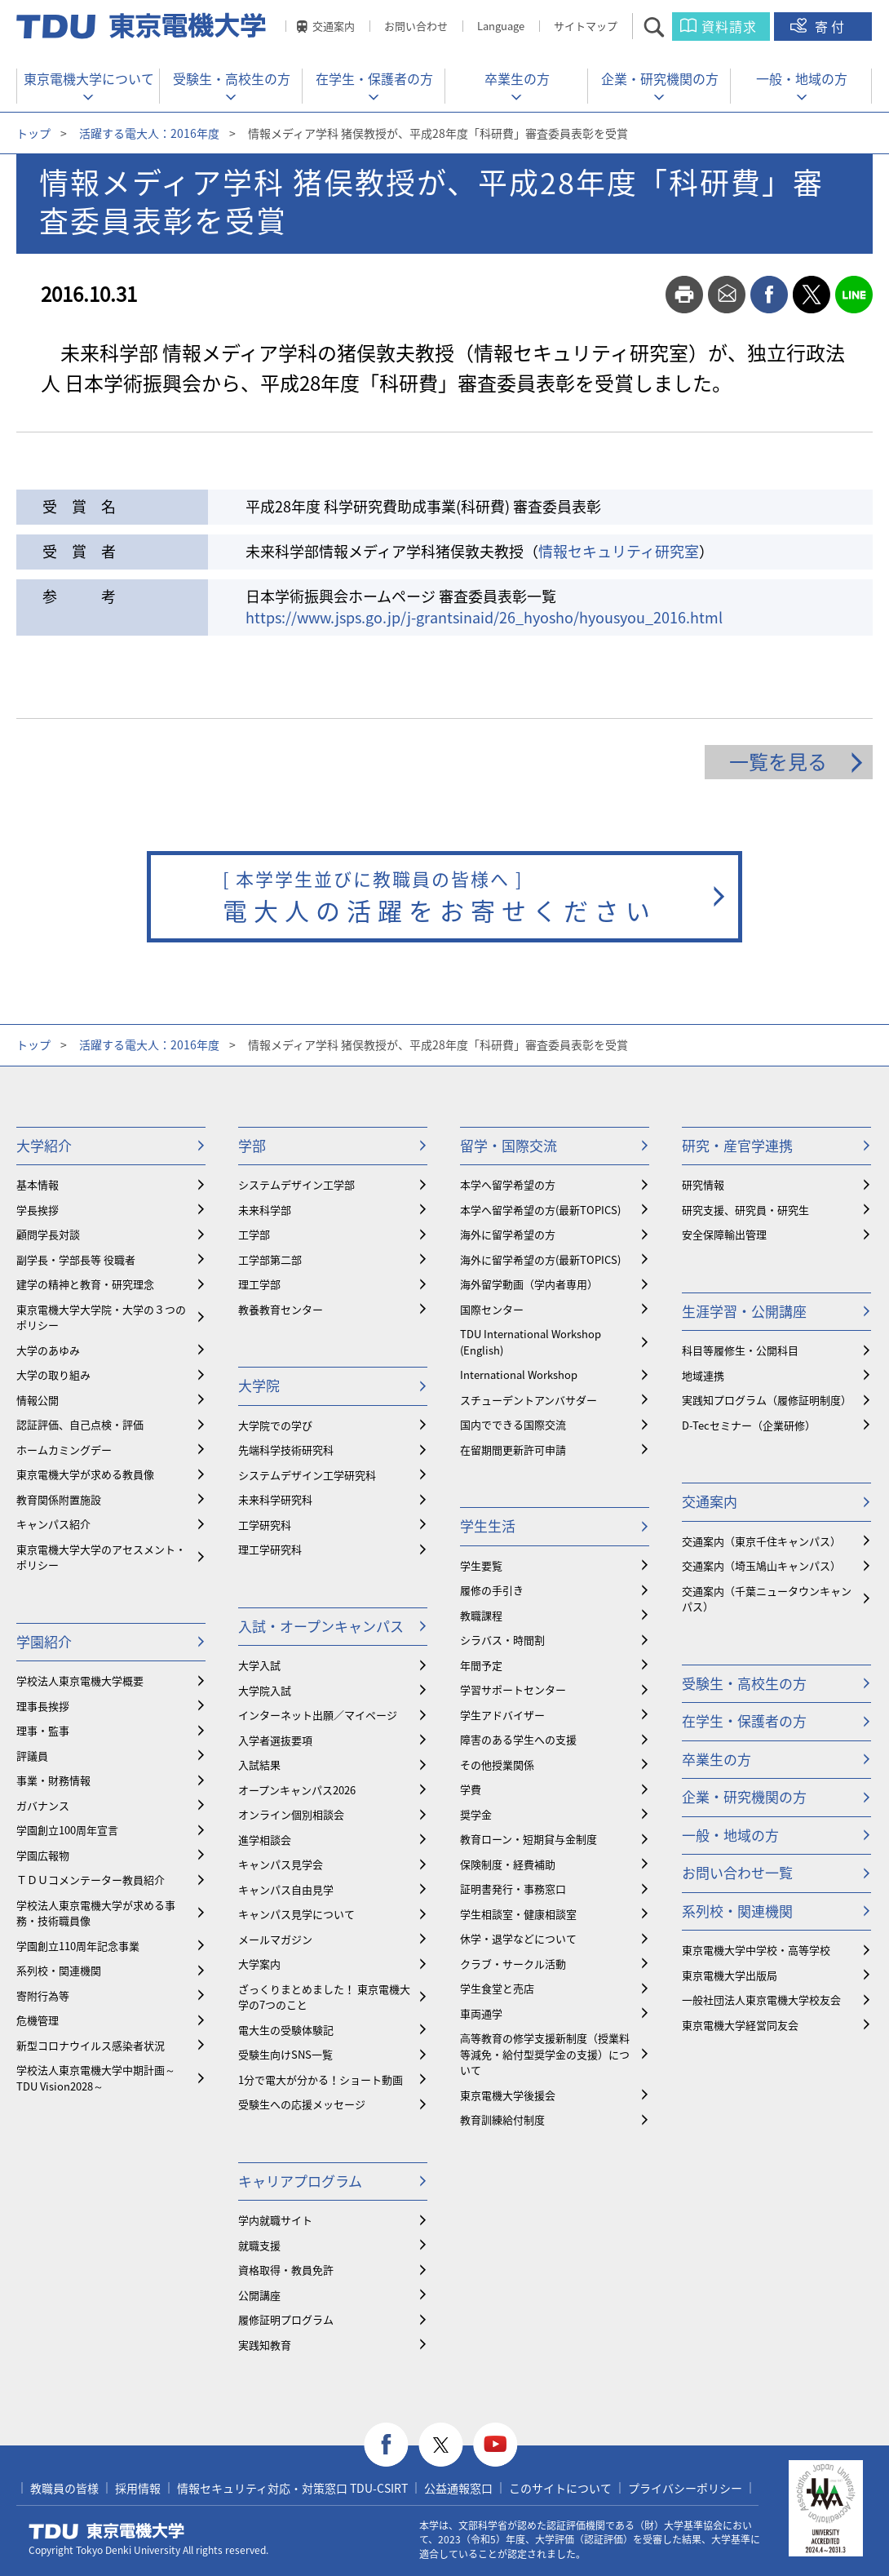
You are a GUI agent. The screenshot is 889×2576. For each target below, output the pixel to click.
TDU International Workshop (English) (530, 1342)
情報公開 (37, 1400)
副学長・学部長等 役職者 (75, 1259)
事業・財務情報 (53, 1780)
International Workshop (518, 1374)
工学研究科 (264, 1524)
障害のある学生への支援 (518, 1739)
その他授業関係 (497, 1764)
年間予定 (481, 1665)
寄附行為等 (42, 1995)
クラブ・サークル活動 (513, 1963)
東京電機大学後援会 (507, 2095)
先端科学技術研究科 (286, 1449)
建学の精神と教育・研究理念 (85, 1284)
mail (726, 294)
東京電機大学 (107, 2531)
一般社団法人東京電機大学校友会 (761, 1999)
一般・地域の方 (801, 78)
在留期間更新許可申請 (513, 1449)
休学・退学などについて (518, 1938)
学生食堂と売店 (497, 1988)
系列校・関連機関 (58, 1970)
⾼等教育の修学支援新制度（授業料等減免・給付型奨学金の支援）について (545, 2053)
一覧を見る (778, 761)
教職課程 (481, 1615)
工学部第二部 (270, 1259)
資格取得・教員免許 (286, 2269)
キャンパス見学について (296, 1914)
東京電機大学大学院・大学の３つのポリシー (101, 1317)
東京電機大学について (89, 78)
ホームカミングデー (64, 1449)
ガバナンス (42, 1805)
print (684, 294)
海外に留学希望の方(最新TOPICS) (540, 1259)
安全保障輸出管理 (724, 1234)
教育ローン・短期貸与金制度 (528, 1839)
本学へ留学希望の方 (507, 1184)
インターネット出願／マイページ (317, 1715)
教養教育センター (280, 1309)
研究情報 (703, 1184)
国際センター (492, 1309)
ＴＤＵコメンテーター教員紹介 (90, 1879)
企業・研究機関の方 (660, 78)
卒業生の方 (517, 78)
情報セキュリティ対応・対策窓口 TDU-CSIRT (292, 2488)
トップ (33, 133)
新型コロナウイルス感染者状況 (90, 2045)
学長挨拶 (37, 1209)
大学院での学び (275, 1425)
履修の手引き (492, 1590)
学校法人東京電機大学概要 (80, 1680)
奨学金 (476, 1814)
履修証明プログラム (286, 2319)
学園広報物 (42, 1855)
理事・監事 (42, 1730)
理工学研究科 (270, 1549)
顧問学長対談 (48, 1234)
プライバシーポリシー (685, 2488)
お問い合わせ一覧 (737, 1872)
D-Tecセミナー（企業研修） (749, 1425)
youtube (495, 2445)
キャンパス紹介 (53, 1524)
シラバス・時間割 (502, 1639)
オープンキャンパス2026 (297, 1790)
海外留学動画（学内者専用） (529, 1284)
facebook (769, 294)
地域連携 (703, 1375)
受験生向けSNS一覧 (285, 2054)
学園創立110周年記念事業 (77, 1945)
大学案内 (259, 1963)
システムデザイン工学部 (296, 1184)
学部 (252, 1145)
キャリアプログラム (300, 2180)
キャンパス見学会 (280, 1864)
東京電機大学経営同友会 (740, 2025)
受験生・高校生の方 (231, 78)
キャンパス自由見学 (286, 1889)
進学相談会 (264, 1839)
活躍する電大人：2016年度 (149, 133)
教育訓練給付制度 (502, 2119)
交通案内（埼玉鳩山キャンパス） (761, 1565)
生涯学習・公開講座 (744, 1311)
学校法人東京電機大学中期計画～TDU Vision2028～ (95, 2078)
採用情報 (138, 2488)
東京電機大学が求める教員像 (85, 1474)
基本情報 (37, 1184)
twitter (811, 294)
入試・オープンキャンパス (321, 1626)
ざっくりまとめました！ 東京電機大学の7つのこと (324, 1997)
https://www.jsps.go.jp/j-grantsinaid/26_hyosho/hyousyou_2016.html (484, 617)
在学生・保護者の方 (374, 78)
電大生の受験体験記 (286, 2029)
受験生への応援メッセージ (301, 2104)
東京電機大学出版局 (729, 1975)
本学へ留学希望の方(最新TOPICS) (540, 1209)
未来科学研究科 (275, 1499)
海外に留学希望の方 (507, 1234)
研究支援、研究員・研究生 (745, 1209)
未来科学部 (264, 1209)
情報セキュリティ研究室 (618, 551)
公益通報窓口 (458, 2488)
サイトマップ (585, 25)
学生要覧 (481, 1565)
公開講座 (259, 2295)
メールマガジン (275, 1939)
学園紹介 (44, 1641)
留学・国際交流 (508, 1145)
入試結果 (259, 1764)
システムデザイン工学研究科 (307, 1475)
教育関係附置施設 (58, 1499)
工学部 (254, 1234)
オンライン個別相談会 (291, 1814)
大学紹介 (44, 1145)
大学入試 (259, 1665)
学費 (470, 1789)
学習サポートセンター (513, 1689)
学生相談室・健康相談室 (518, 1914)
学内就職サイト (275, 2220)
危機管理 (37, 2020)
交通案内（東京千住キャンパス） (761, 1541)
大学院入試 (264, 1690)
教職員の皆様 (64, 2488)
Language (500, 25)
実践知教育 (264, 2344)
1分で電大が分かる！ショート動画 (320, 2079)
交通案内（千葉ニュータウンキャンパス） (766, 1599)
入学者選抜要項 (275, 1740)
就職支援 (259, 2245)
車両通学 (481, 2013)
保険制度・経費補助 (507, 1864)
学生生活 (487, 1525)
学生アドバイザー (502, 1715)
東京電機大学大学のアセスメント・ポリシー (101, 1557)
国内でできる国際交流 (513, 1424)
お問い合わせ (416, 25)
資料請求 (729, 26)
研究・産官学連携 (737, 1145)
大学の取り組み (53, 1374)
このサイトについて (560, 2488)
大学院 (259, 1385)
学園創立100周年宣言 (67, 1830)
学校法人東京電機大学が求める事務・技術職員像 (95, 1913)
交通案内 (333, 25)
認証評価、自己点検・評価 (80, 1424)
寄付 (831, 26)
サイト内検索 (668, 26)
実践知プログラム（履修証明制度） (766, 1400)
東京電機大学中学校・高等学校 (756, 1949)
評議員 (32, 1755)
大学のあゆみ (48, 1350)
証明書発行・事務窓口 (513, 1888)
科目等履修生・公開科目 (740, 1350)
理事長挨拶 (42, 1706)
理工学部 (259, 1284)
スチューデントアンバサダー (528, 1400)
